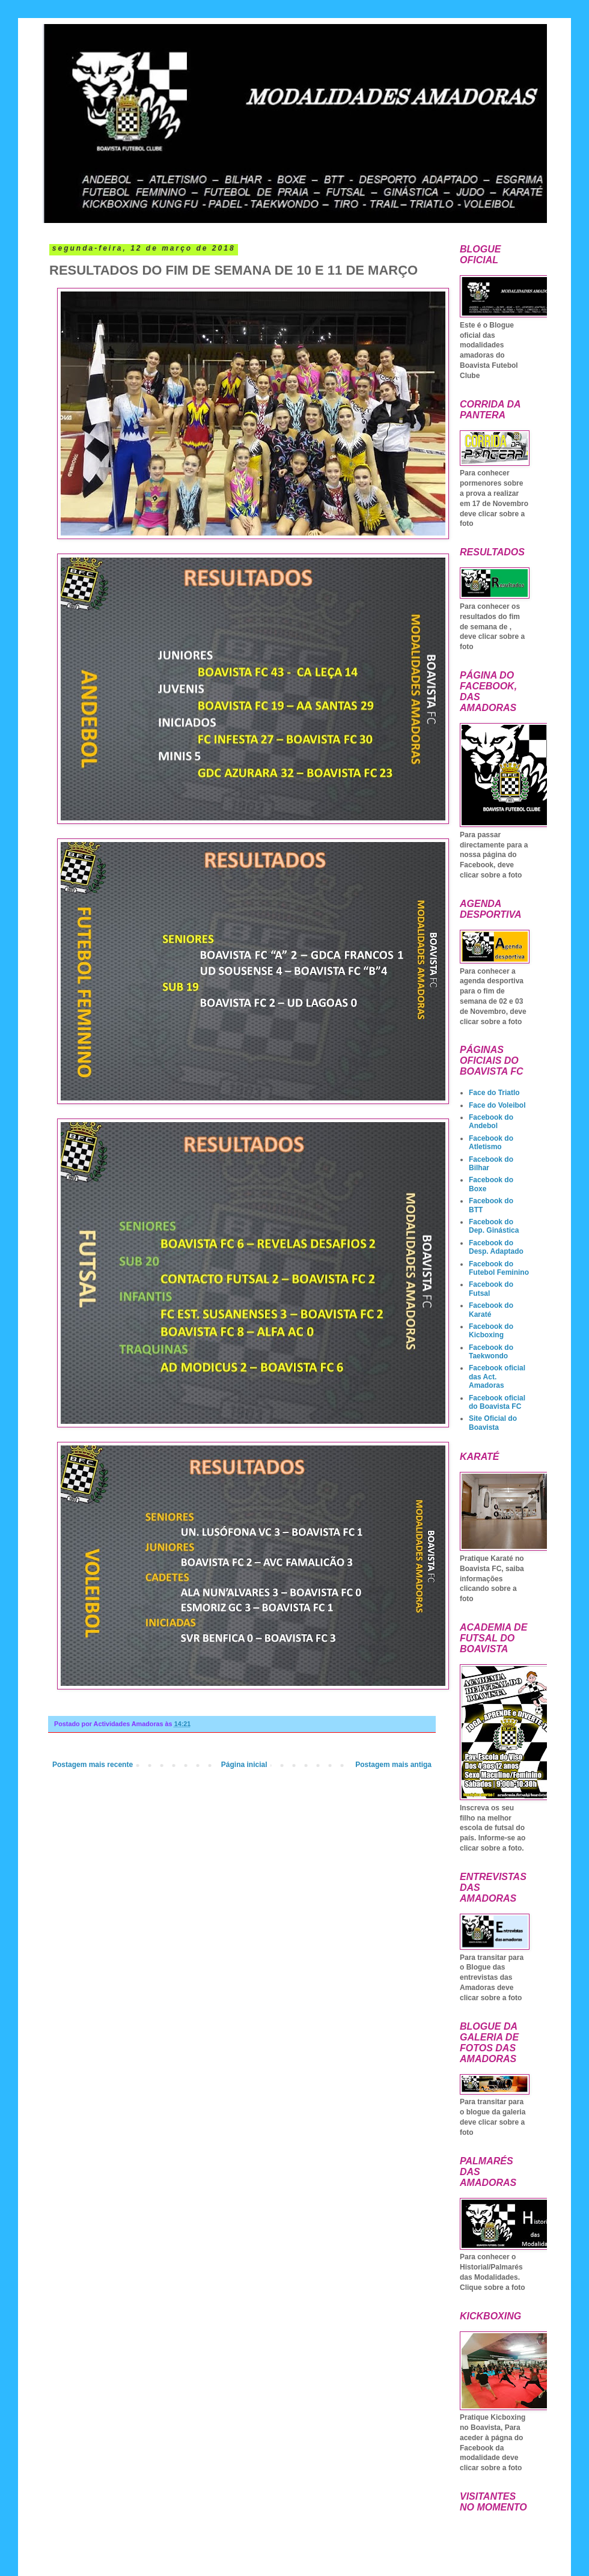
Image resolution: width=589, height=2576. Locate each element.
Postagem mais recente (92, 1764)
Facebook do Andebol (491, 1121)
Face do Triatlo (494, 1092)
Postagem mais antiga (393, 1764)
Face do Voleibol (497, 1105)
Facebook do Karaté (491, 1309)
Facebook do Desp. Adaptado (496, 1247)
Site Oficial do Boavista (493, 1422)
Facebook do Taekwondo (491, 1351)
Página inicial (244, 1764)
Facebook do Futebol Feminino (499, 1268)
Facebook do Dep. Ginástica (494, 1226)
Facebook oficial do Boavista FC (497, 1402)
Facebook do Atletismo (491, 1142)
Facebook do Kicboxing (491, 1330)
